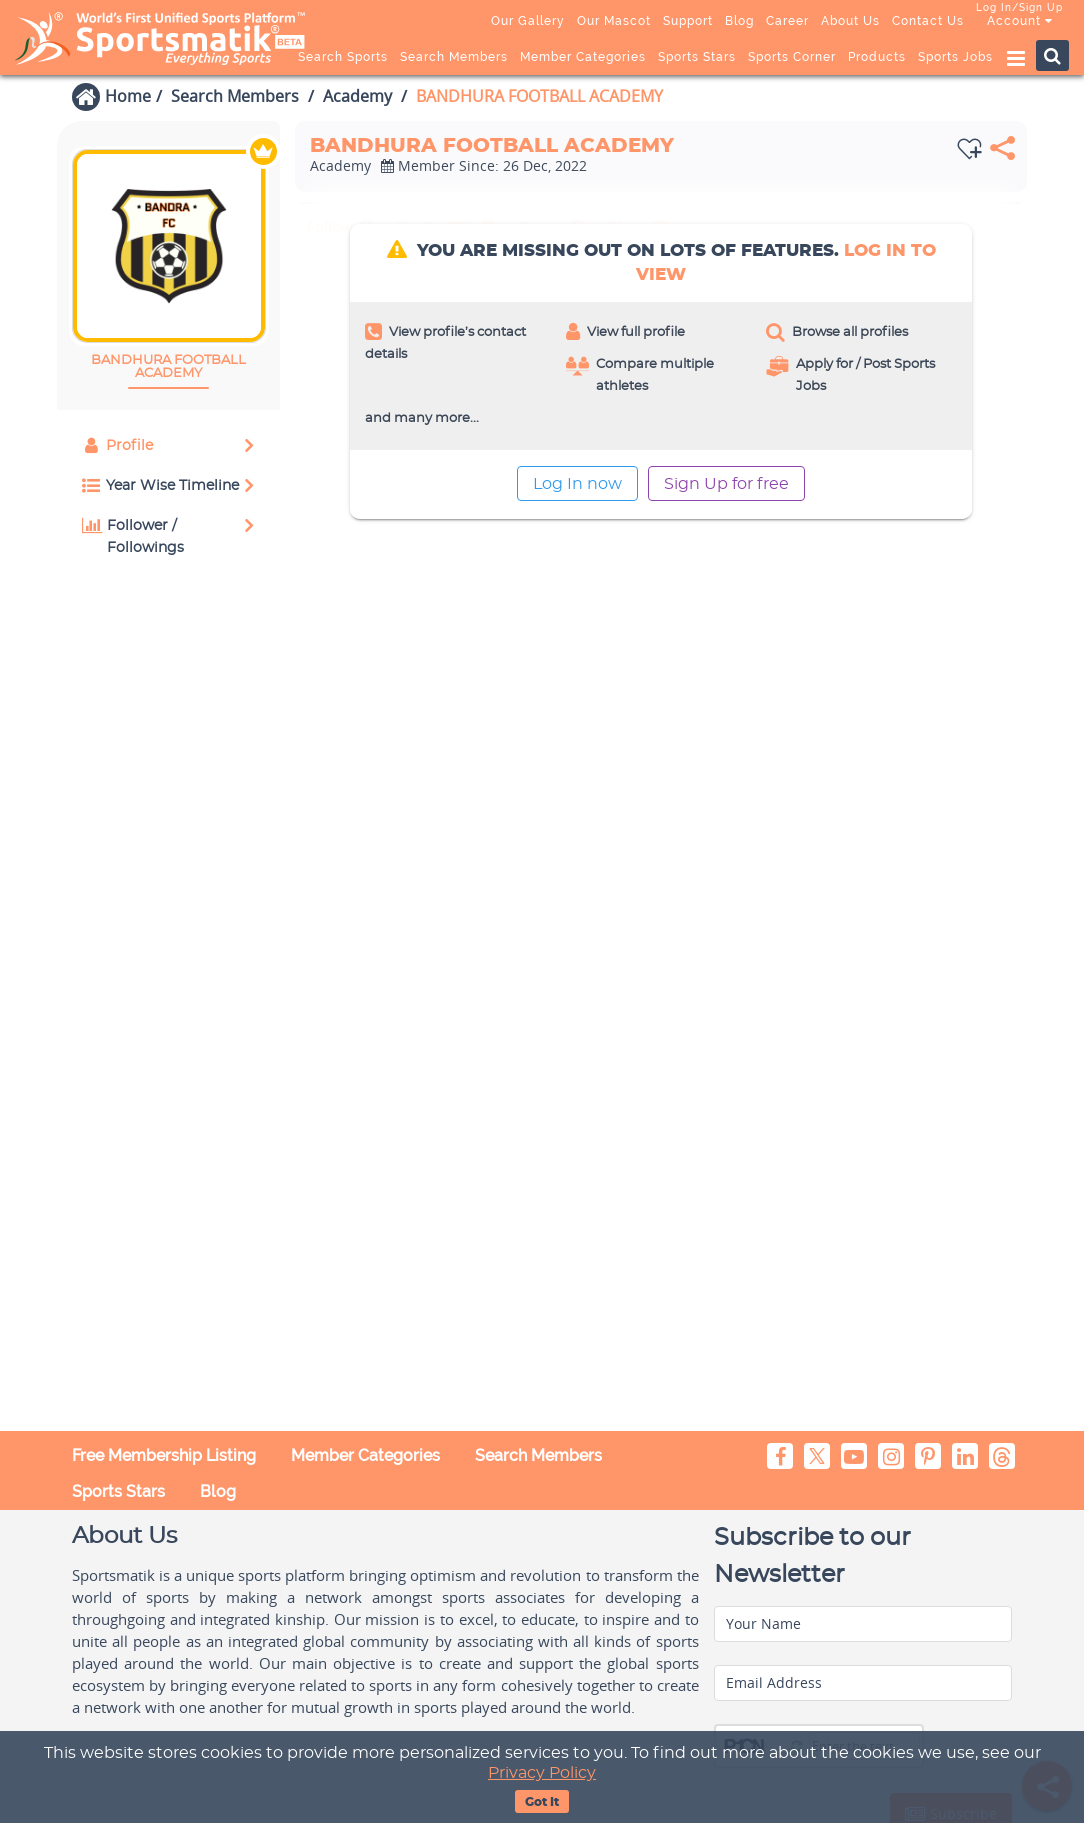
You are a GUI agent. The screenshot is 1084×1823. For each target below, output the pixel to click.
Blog (739, 21)
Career (787, 21)
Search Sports (343, 57)
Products (877, 57)
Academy (357, 96)
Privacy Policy (542, 1773)
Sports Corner (792, 57)
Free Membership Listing (164, 1455)
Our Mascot (614, 21)
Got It (542, 1802)
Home (128, 96)
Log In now (577, 484)
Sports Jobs (955, 57)
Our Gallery (528, 21)
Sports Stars (697, 57)
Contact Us (928, 21)
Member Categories (583, 57)
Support (688, 21)
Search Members (454, 57)
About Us (850, 21)
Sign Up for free (726, 484)
